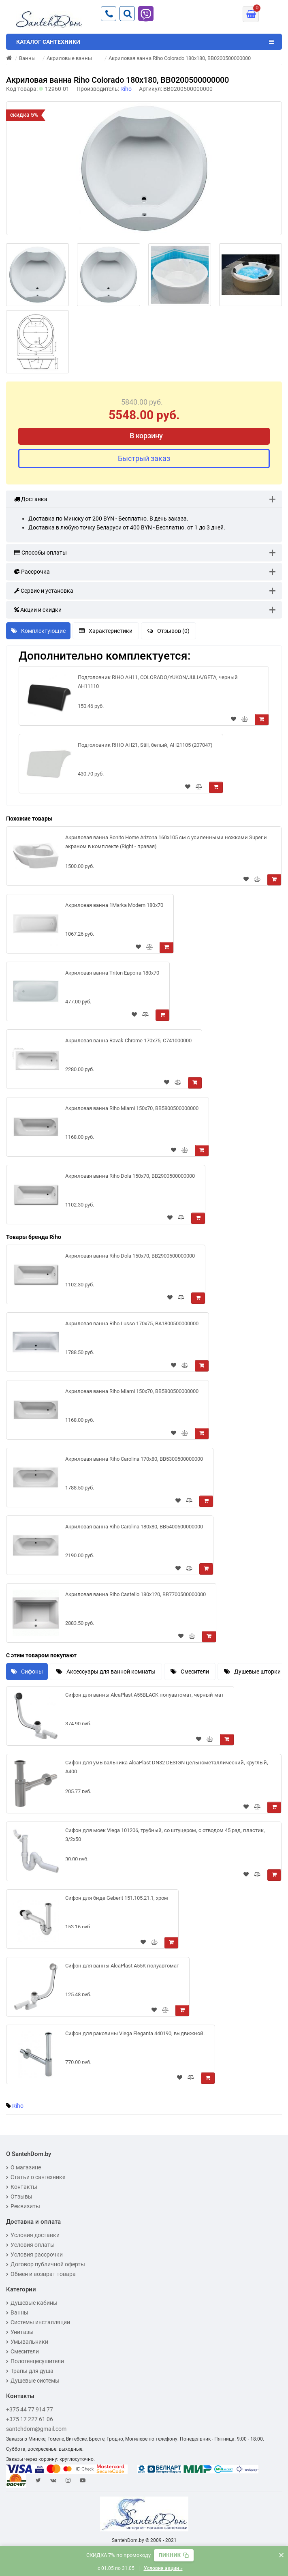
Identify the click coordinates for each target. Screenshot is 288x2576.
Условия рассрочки (34, 2254)
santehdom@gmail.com (36, 2429)
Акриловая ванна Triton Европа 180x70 (112, 973)
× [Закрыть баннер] (281, 2555)
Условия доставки (33, 2235)
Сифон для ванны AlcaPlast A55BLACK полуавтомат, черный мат (144, 1695)
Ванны (17, 2312)
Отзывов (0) (168, 631)
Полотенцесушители (35, 2361)
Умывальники (27, 2341)
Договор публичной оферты (45, 2264)
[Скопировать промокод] (174, 2555)
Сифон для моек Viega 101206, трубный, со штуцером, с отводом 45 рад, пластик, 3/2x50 (165, 1834)
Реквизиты (23, 2206)
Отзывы (19, 2196)
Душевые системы (33, 2380)
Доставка (30, 499)
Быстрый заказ (144, 458)
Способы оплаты (40, 552)
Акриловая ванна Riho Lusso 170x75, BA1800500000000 (131, 1323)
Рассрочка (32, 571)
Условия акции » (163, 2568)
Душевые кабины (32, 2303)
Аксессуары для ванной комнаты (106, 1671)
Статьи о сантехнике (35, 2177)
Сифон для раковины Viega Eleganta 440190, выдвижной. (135, 2033)
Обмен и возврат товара (41, 2274)
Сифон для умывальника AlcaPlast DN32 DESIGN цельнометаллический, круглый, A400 (166, 1766)
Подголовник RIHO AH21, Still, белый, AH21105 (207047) (145, 745)
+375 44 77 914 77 (29, 2409)
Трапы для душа (29, 2371)
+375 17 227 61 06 (29, 2419)
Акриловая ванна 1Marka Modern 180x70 (114, 905)
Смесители (190, 1671)
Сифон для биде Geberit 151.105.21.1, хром (116, 1898)
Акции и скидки (38, 609)
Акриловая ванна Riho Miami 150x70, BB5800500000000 (131, 1108)
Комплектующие (38, 631)
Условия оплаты (30, 2245)
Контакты (21, 2187)
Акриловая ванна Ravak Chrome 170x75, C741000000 (128, 1040)
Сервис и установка (43, 590)
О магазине (23, 2167)
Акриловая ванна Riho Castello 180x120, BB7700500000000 (135, 1594)
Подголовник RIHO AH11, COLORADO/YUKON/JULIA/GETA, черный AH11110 (158, 681)
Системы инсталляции (38, 2322)
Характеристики (105, 631)
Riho (17, 2105)
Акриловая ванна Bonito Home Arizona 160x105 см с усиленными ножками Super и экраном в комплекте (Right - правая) (166, 841)
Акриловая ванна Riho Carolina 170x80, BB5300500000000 (134, 1459)
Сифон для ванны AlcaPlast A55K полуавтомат (122, 1966)
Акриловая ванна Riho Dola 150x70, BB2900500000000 (130, 1176)
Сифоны (27, 1671)
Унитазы (20, 2332)
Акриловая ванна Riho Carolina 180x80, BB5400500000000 (134, 1527)
